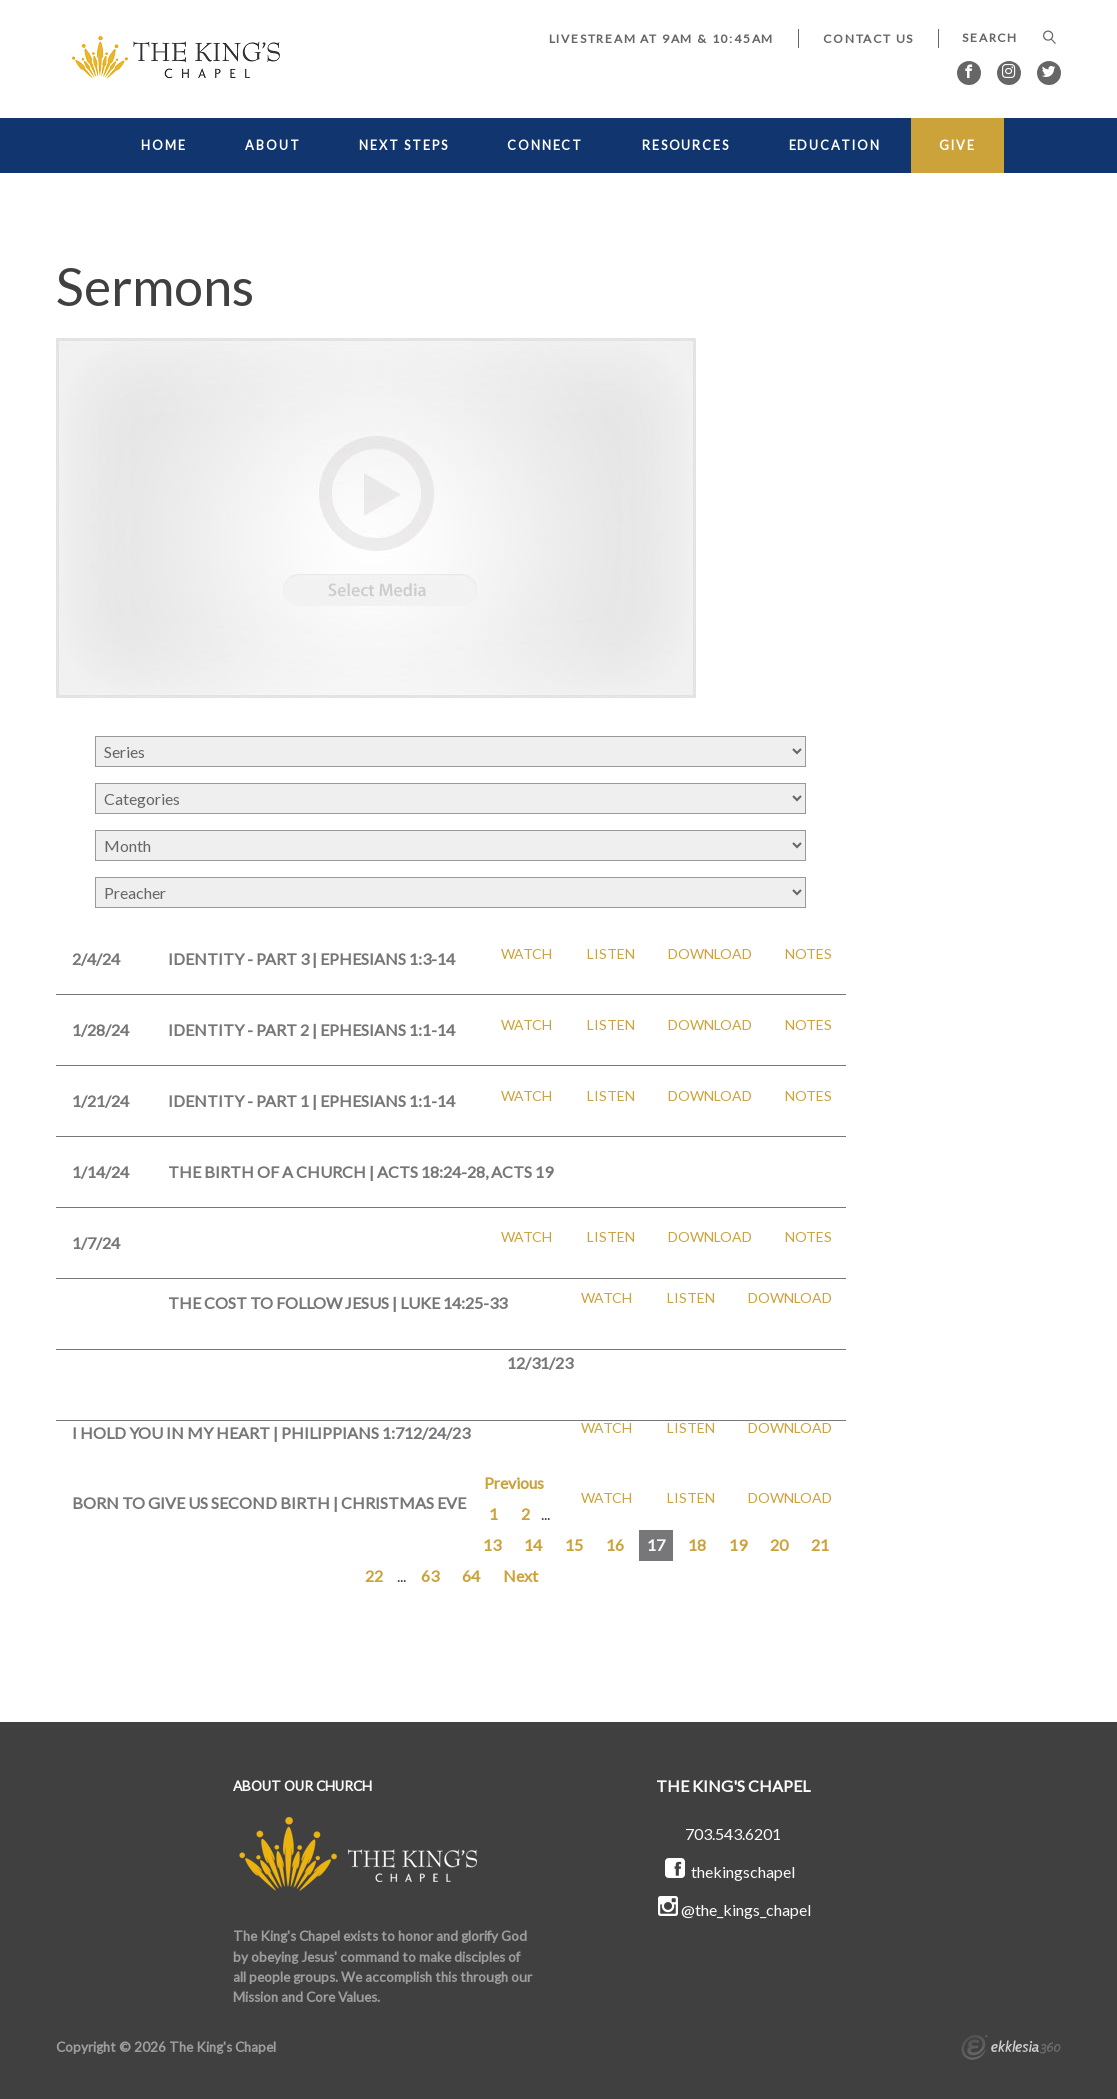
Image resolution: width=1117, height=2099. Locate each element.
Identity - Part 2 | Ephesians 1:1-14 (311, 1029)
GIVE (957, 145)
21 (820, 1544)
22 (374, 1575)
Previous (514, 1482)
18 (697, 1544)
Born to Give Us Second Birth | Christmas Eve (269, 1502)
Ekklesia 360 (1011, 2050)
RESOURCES (686, 145)
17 (656, 1544)
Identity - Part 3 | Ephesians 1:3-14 (311, 958)
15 (574, 1544)
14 (533, 1544)
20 (779, 1544)
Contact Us (868, 38)
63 (430, 1575)
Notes (808, 954)
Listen (611, 954)
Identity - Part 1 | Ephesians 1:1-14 (311, 1100)
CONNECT (545, 145)
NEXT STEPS (403, 145)
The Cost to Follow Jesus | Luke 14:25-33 (337, 1302)
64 (471, 1575)
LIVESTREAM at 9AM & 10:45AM (662, 38)
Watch (526, 954)
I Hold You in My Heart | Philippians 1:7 (238, 1432)
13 (492, 1544)
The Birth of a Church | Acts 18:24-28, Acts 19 (360, 1171)
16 (615, 1544)
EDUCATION (835, 145)
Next (520, 1575)
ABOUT (272, 145)
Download (710, 954)
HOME (164, 145)
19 (738, 1544)
